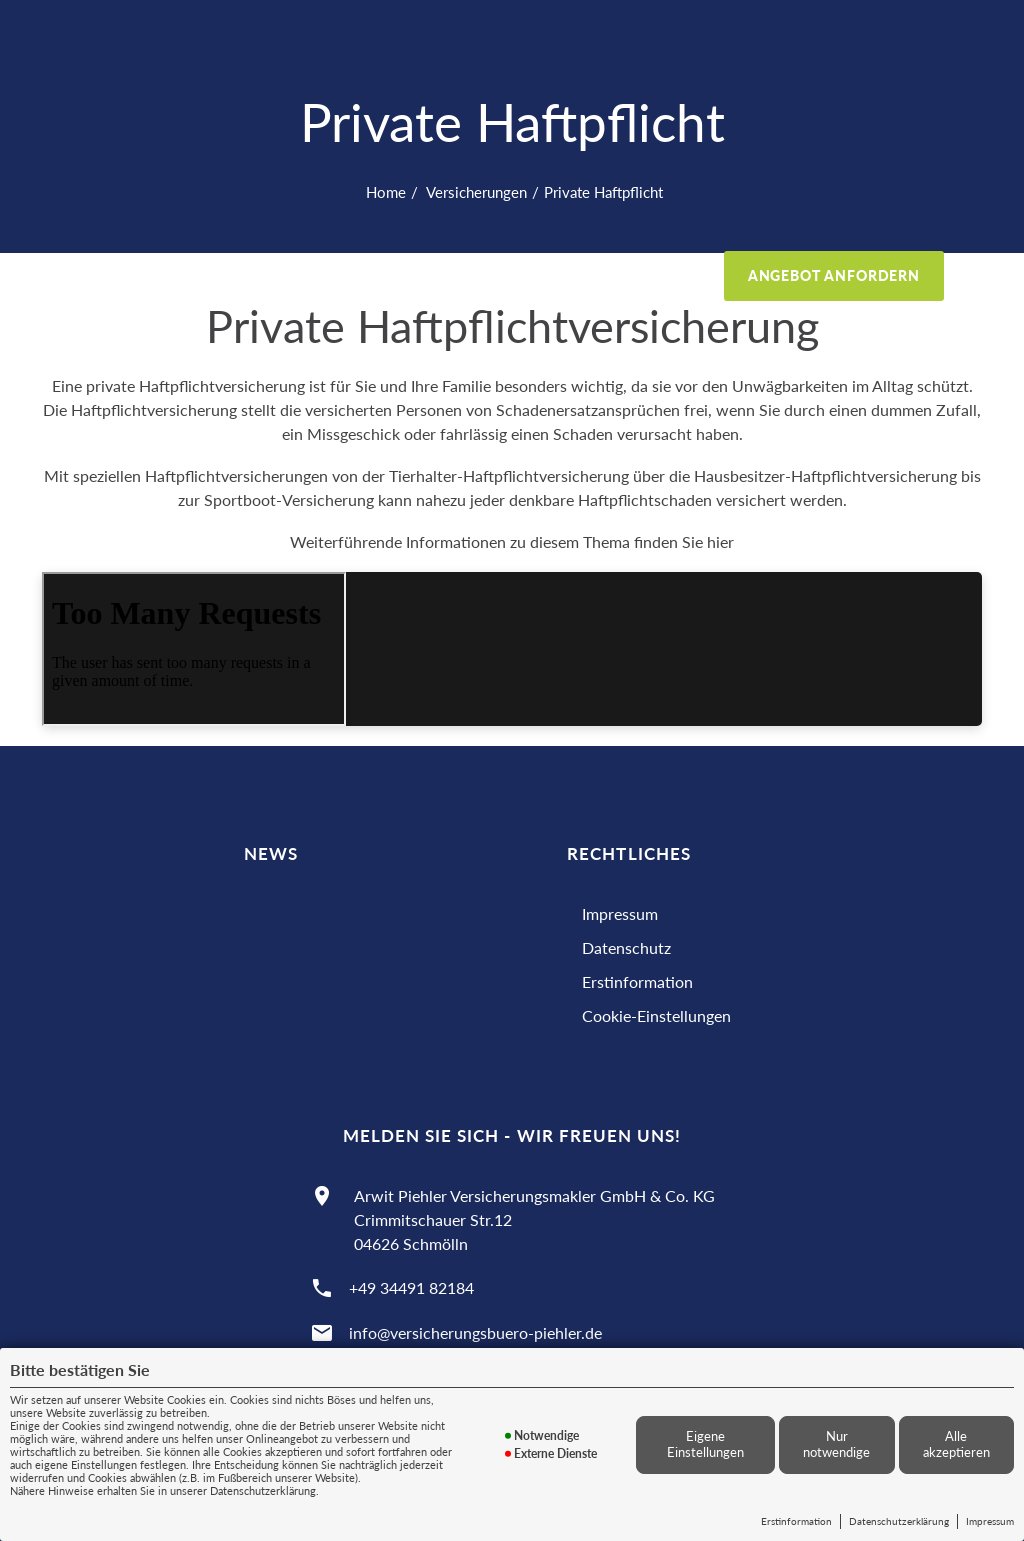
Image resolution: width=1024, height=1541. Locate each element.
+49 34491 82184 (411, 1287)
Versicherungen (475, 192)
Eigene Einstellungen (705, 1444)
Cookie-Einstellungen (656, 1015)
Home (386, 192)
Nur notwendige (836, 1444)
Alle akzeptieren (956, 1444)
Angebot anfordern (834, 275)
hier (720, 541)
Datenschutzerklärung (899, 1521)
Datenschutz (626, 947)
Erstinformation (796, 1521)
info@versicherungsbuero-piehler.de (475, 1332)
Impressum (990, 1521)
